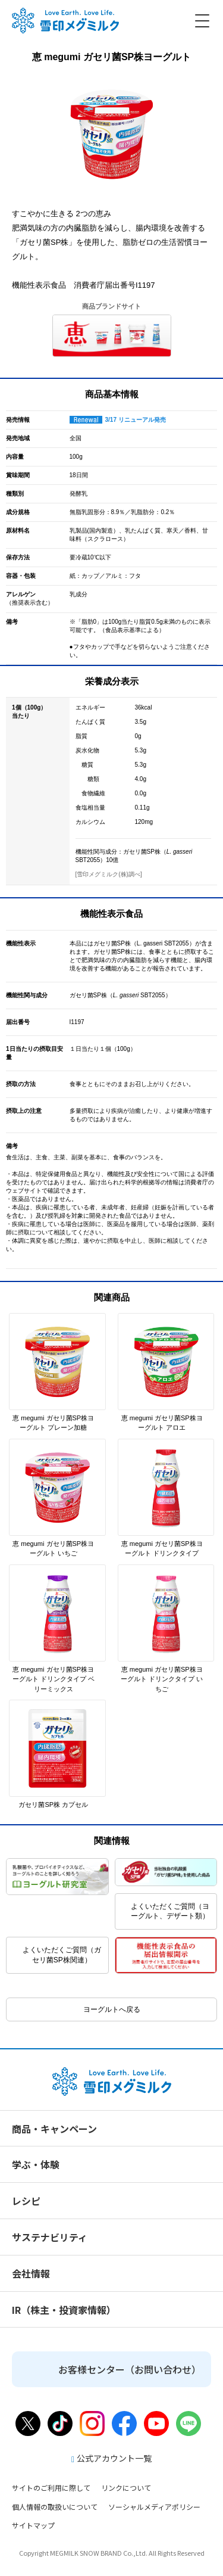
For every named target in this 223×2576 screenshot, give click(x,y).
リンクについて (126, 2487)
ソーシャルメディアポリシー (154, 2507)
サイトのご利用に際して (51, 2487)
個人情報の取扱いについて (55, 2507)
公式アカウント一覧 (111, 2458)
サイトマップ (33, 2525)
